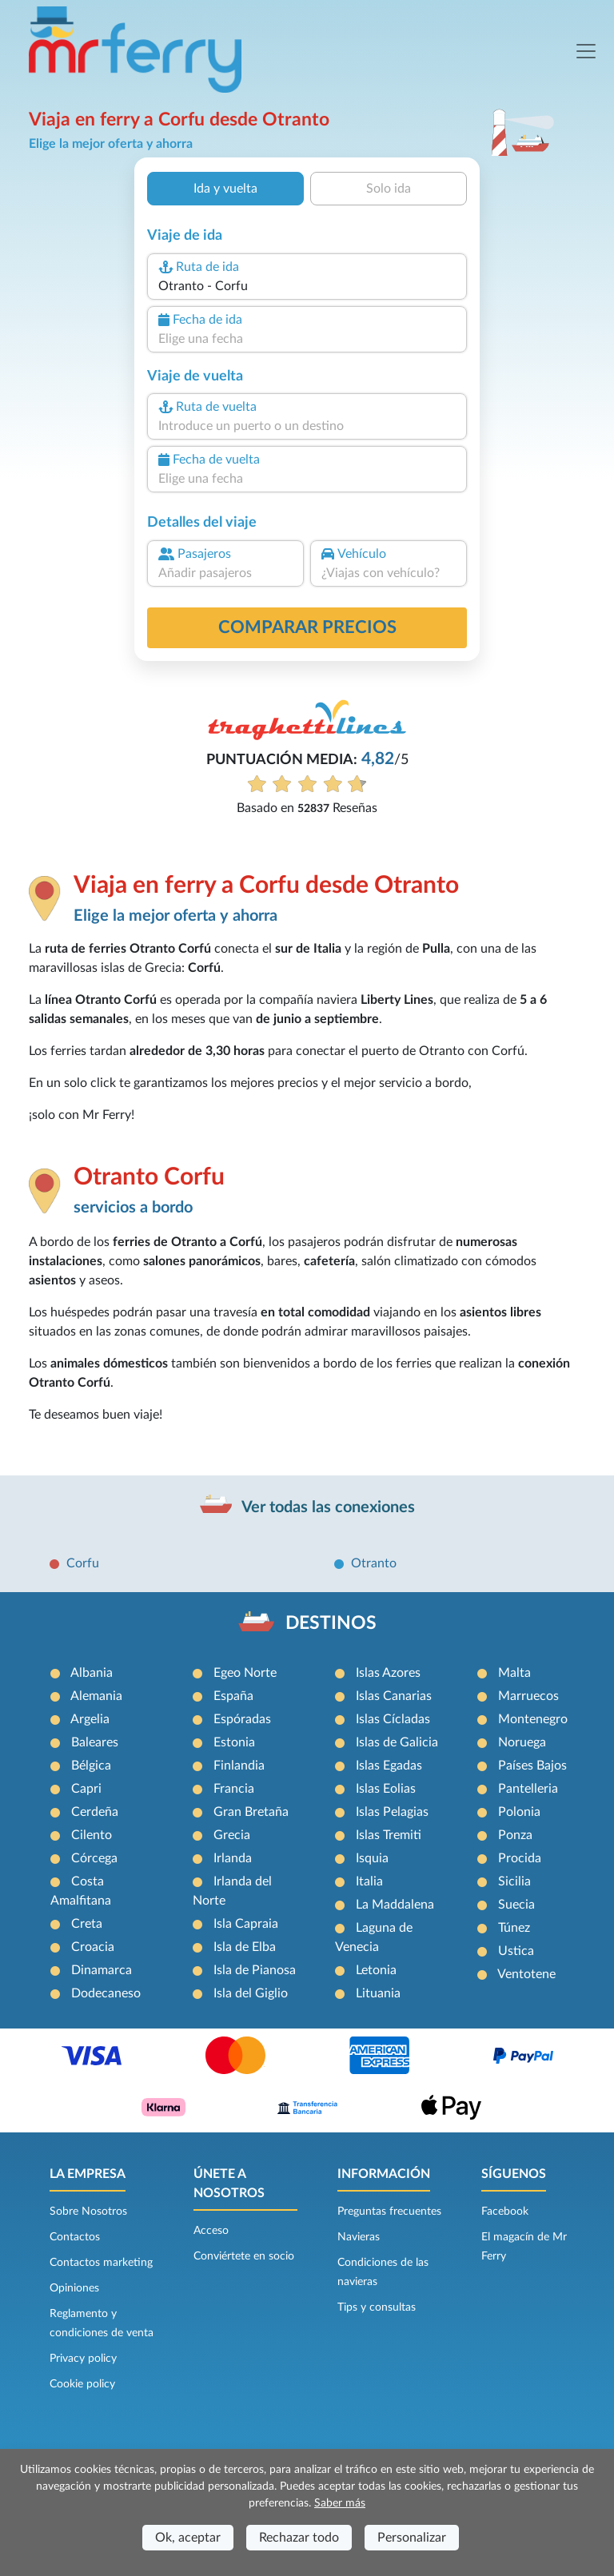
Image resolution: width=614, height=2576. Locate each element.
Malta (514, 1672)
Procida (519, 1858)
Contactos (75, 2237)
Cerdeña (94, 1812)
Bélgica (91, 1765)
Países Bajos (532, 1765)
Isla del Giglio (250, 1993)
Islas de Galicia (397, 1742)
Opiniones (74, 2288)
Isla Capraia (245, 1923)
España (233, 1696)
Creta (86, 1923)
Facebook (504, 2211)
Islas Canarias (394, 1696)
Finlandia (239, 1765)
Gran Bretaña (251, 1812)
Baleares (94, 1742)
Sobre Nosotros (88, 2211)
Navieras (358, 2237)
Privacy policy (83, 2358)
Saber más (339, 2503)
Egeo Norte (245, 1672)
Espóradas (242, 1719)
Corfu (82, 1563)
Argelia (90, 1719)
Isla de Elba (244, 1947)
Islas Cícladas (393, 1719)
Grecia (231, 1835)
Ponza (515, 1835)
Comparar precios (307, 627)
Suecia (516, 1904)
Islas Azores (388, 1672)
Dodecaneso (106, 1993)
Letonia (376, 1970)
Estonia (234, 1742)
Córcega (94, 1858)
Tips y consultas (376, 2307)
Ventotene (526, 1974)
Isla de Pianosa (254, 1970)
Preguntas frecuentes (389, 2211)
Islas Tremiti (388, 1835)
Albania (91, 1672)
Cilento (91, 1835)
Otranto (374, 1563)
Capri (86, 1788)
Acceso (211, 2230)
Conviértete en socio (243, 2256)
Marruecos (528, 1696)
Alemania (96, 1696)
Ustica (516, 1951)
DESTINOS (331, 1623)
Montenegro (533, 1719)
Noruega (522, 1742)
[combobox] (307, 286)
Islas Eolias (386, 1788)
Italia (369, 1881)
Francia (233, 1788)
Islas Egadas (389, 1765)
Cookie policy (82, 2384)
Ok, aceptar (188, 2537)
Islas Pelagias (392, 1812)
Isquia (372, 1858)
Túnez (514, 1927)
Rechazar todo (299, 2537)
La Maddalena (395, 1904)
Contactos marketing (101, 2262)
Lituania (378, 1993)
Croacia (92, 1947)
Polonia (519, 1812)
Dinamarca (101, 1970)
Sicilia (514, 1881)
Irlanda (232, 1858)
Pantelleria (528, 1788)
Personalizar (411, 2537)
